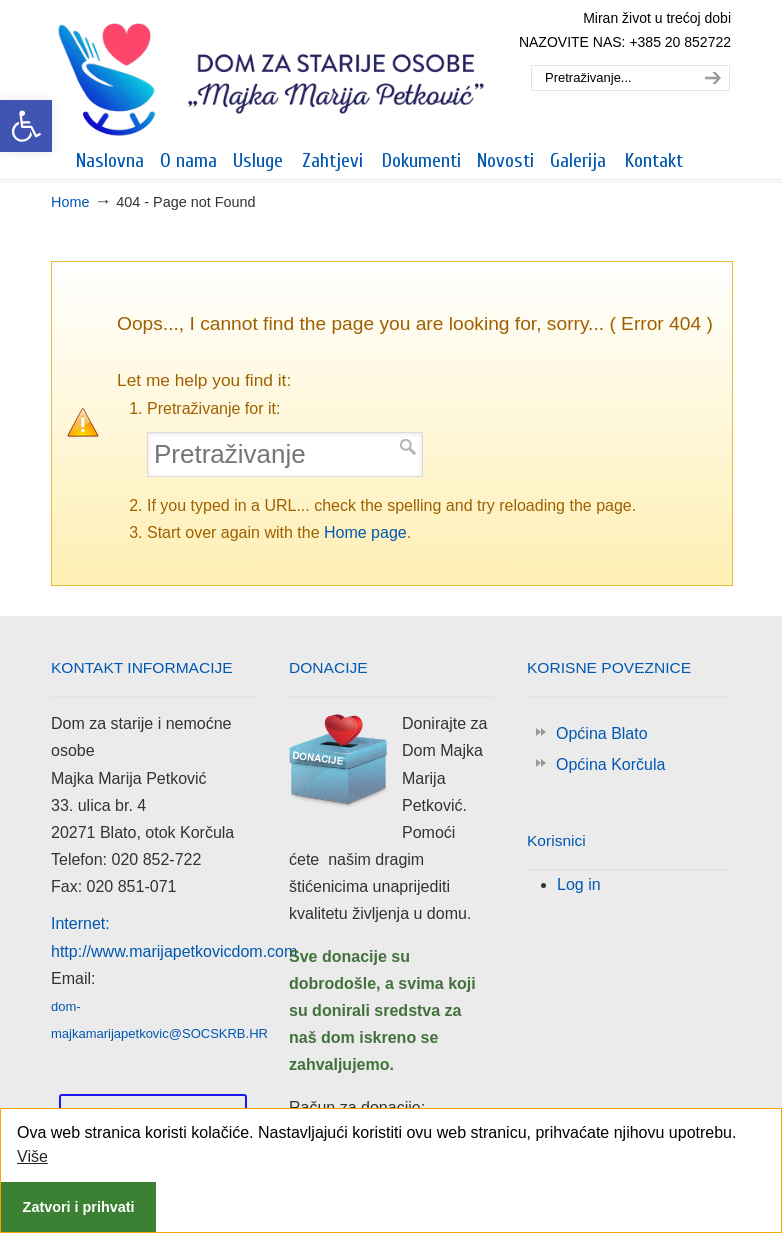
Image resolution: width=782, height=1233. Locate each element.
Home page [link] (365, 532)
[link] (26, 126)
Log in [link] (579, 884)
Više (32, 1156)
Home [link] (70, 202)
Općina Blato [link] (602, 733)
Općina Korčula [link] (610, 764)
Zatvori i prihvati (79, 1207)
